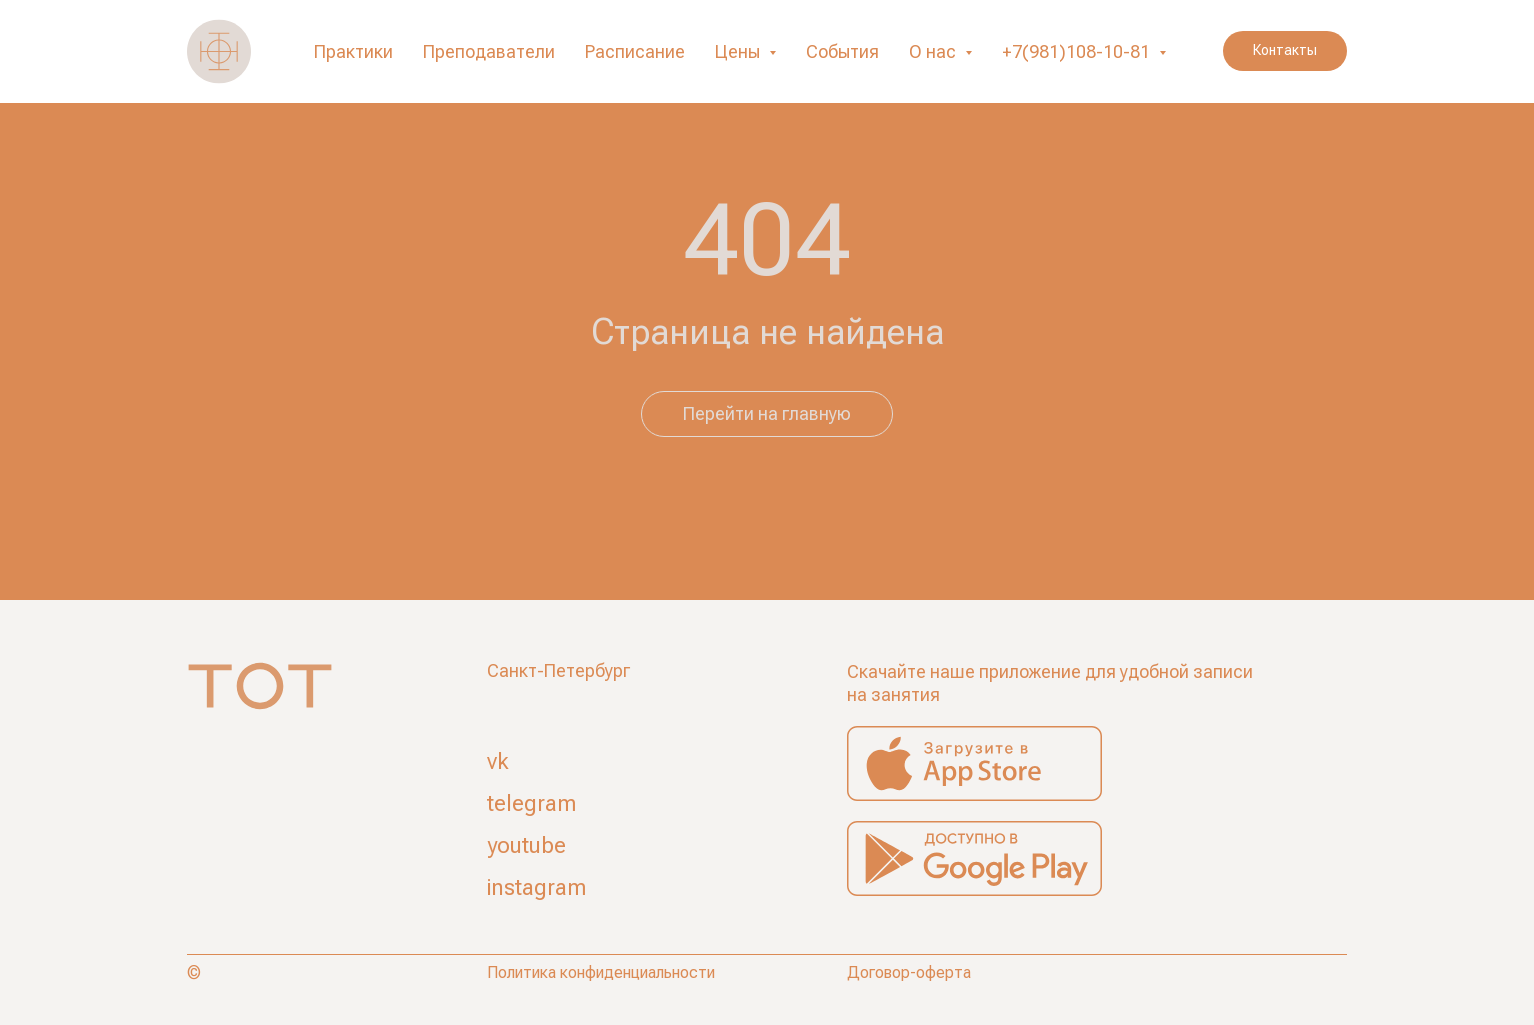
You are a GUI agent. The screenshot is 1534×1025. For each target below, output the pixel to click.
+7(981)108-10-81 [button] (1078, 51)
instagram (536, 887)
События (842, 51)
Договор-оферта (909, 972)
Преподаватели (489, 51)
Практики (353, 51)
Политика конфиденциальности (601, 972)
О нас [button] (934, 51)
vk (498, 761)
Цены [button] (739, 51)
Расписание (635, 51)
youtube (526, 845)
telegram (531, 803)
